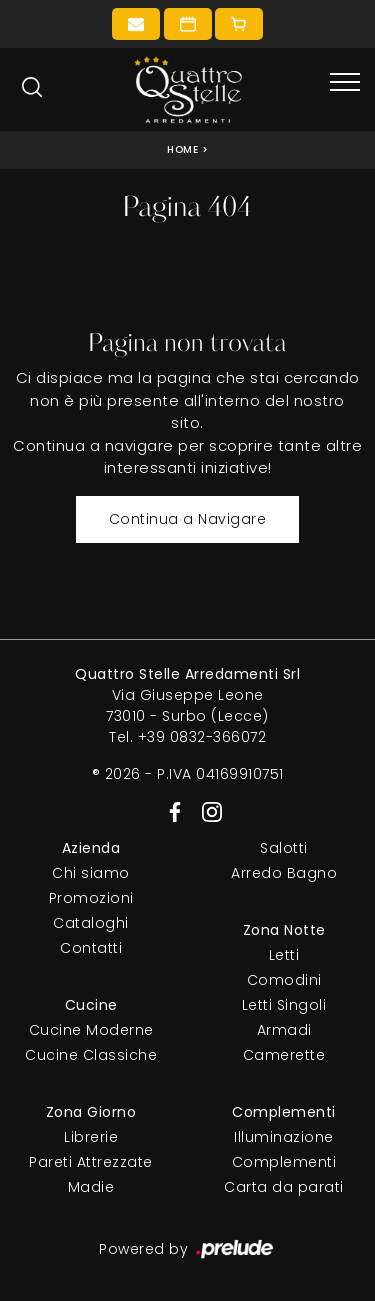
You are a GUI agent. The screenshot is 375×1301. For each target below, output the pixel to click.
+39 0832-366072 (202, 737)
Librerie (91, 1137)
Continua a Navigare (188, 519)
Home (182, 149)
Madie (91, 1187)
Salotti (284, 848)
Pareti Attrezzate (91, 1162)
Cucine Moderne (91, 1030)
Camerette (284, 1055)
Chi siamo (91, 873)
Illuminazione (284, 1137)
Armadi (284, 1030)
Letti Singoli (284, 1005)
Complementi (284, 1162)
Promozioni (91, 898)
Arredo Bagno (284, 873)
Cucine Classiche (91, 1055)
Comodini (284, 980)
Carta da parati (284, 1187)
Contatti (91, 948)
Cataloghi (91, 923)
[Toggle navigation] (345, 83)
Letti (284, 955)
